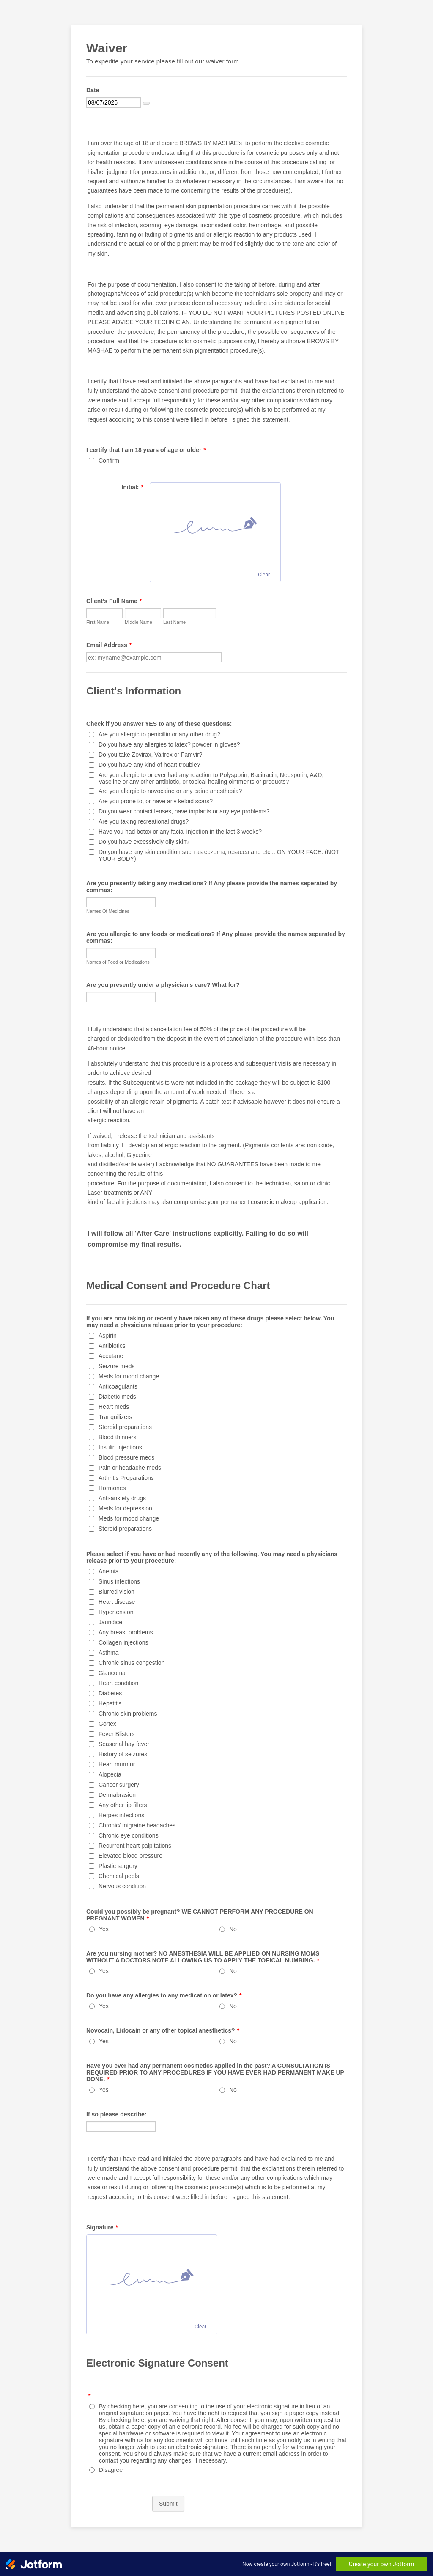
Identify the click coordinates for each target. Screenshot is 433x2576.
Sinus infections (119, 1581)
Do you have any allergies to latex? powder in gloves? (169, 744)
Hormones (112, 1488)
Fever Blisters (117, 1733)
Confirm (109, 460)
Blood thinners (118, 1437)
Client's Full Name (114, 601)
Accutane (111, 1356)
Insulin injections (120, 1447)
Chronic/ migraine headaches (137, 1825)
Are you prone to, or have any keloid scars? (156, 801)
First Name (97, 622)
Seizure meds (117, 1366)
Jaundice (110, 1622)
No (233, 1929)
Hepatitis (110, 1703)
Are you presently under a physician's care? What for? (163, 984)
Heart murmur (117, 1764)
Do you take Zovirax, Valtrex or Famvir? (151, 754)
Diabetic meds (117, 1396)
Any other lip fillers (123, 1805)
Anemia (108, 1571)
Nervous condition (122, 1886)
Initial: (132, 487)
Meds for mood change (129, 1376)
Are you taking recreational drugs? (144, 821)
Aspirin (108, 1335)
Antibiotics (112, 1345)
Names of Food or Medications (118, 961)
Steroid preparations (125, 1427)
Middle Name (138, 622)
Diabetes (110, 1693)
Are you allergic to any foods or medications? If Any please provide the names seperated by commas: (215, 937)
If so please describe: (116, 2114)
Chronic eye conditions (129, 1835)
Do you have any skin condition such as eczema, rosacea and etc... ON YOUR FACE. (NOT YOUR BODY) (219, 855)
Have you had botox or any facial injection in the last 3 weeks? (180, 831)
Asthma (108, 1652)
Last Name (174, 622)
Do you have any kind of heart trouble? (149, 764)
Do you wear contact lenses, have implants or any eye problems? (184, 811)
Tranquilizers (115, 1416)
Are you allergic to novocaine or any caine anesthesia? (170, 791)
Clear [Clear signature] (264, 575)
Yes (104, 1929)
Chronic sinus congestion (131, 1662)
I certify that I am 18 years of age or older (146, 449)
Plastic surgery (118, 1865)
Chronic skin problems (128, 1713)
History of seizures (123, 1754)
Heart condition (118, 1683)
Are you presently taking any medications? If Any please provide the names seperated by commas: (211, 886)
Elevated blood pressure (130, 1855)
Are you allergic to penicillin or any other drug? (159, 734)
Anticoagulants (118, 1386)
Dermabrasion (117, 1794)
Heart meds (114, 1406)
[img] (215, 525)
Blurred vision (116, 1591)
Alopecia (110, 1774)
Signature (102, 2227)
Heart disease (117, 1601)
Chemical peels (119, 1876)
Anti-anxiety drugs (122, 1498)
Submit (168, 2503)
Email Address (109, 645)
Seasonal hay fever (124, 1744)
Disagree (111, 2469)
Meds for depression (125, 1508)
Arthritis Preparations (126, 1477)
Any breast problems (126, 1632)
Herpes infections (121, 1815)
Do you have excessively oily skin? (144, 841)
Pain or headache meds (130, 1467)
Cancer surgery (119, 1784)
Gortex (107, 1723)
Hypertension (116, 1612)
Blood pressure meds (126, 1457)
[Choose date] (146, 103)
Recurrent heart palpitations (135, 1845)
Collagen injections (123, 1642)
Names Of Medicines (107, 911)
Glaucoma (112, 1673)
